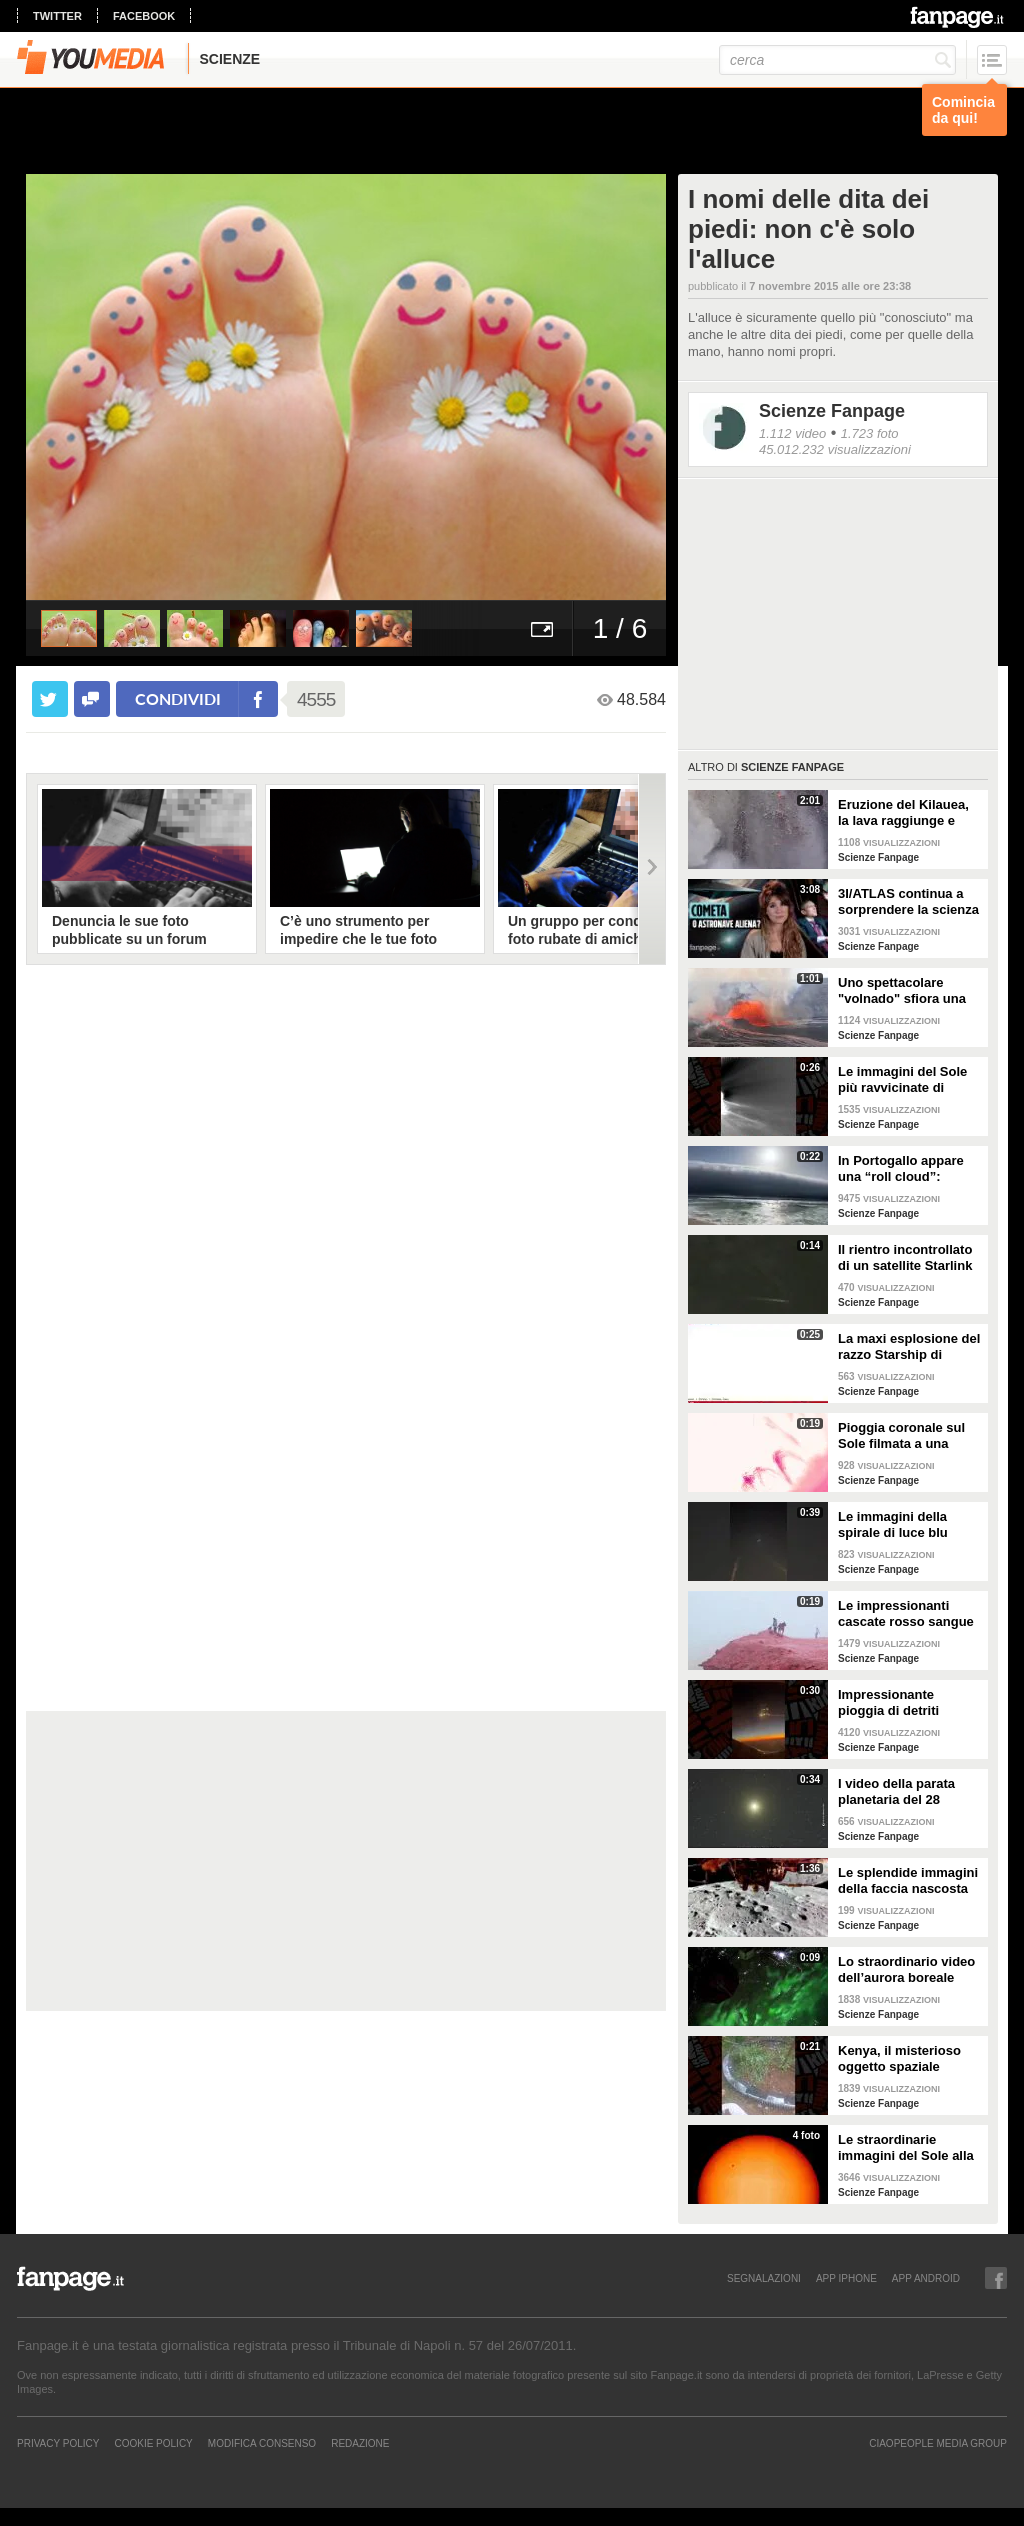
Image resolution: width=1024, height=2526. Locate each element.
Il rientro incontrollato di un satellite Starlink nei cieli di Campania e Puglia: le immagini (907, 1258)
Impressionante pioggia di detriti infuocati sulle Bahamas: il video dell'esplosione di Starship (893, 1703)
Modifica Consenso (262, 2443)
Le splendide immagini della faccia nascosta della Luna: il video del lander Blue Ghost (908, 1881)
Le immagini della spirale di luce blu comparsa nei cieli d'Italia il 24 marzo (894, 1525)
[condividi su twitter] (50, 699)
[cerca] (837, 60)
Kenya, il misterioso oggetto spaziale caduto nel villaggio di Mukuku (906, 2059)
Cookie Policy (153, 2443)
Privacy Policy (58, 2443)
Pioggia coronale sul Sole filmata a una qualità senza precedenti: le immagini (901, 1436)
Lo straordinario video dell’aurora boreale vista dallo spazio (906, 1970)
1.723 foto (870, 433)
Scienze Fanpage (832, 411)
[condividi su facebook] (92, 699)
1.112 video (792, 433)
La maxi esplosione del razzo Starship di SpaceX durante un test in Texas (910, 1347)
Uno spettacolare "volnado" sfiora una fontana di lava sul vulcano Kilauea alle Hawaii (902, 991)
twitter (57, 16)
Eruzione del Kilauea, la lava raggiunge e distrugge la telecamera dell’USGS (905, 813)
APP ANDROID (926, 2278)
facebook (144, 16)
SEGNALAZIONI (764, 2278)
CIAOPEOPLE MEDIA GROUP (938, 2443)
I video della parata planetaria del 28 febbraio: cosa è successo (896, 1792)
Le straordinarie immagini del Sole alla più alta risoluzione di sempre (906, 2148)
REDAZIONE (360, 2443)
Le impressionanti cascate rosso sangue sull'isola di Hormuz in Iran (906, 1614)
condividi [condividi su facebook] (178, 698)
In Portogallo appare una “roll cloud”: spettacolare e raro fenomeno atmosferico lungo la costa (907, 1169)
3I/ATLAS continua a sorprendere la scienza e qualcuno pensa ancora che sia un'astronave (908, 902)
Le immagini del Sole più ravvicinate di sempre (902, 1080)
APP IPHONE (846, 2278)
